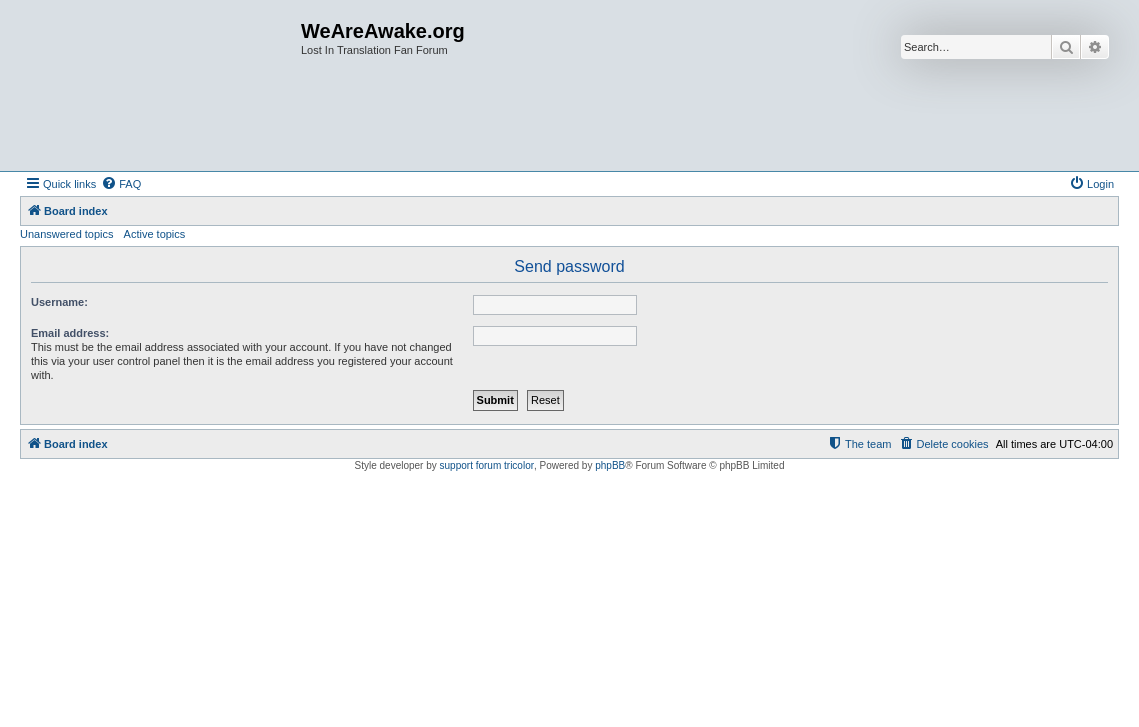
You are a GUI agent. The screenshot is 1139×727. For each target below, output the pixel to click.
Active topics (155, 234)
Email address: (70, 333)
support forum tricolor (487, 465)
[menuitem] (121, 184)
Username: (59, 302)
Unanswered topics (67, 234)
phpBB (610, 465)
